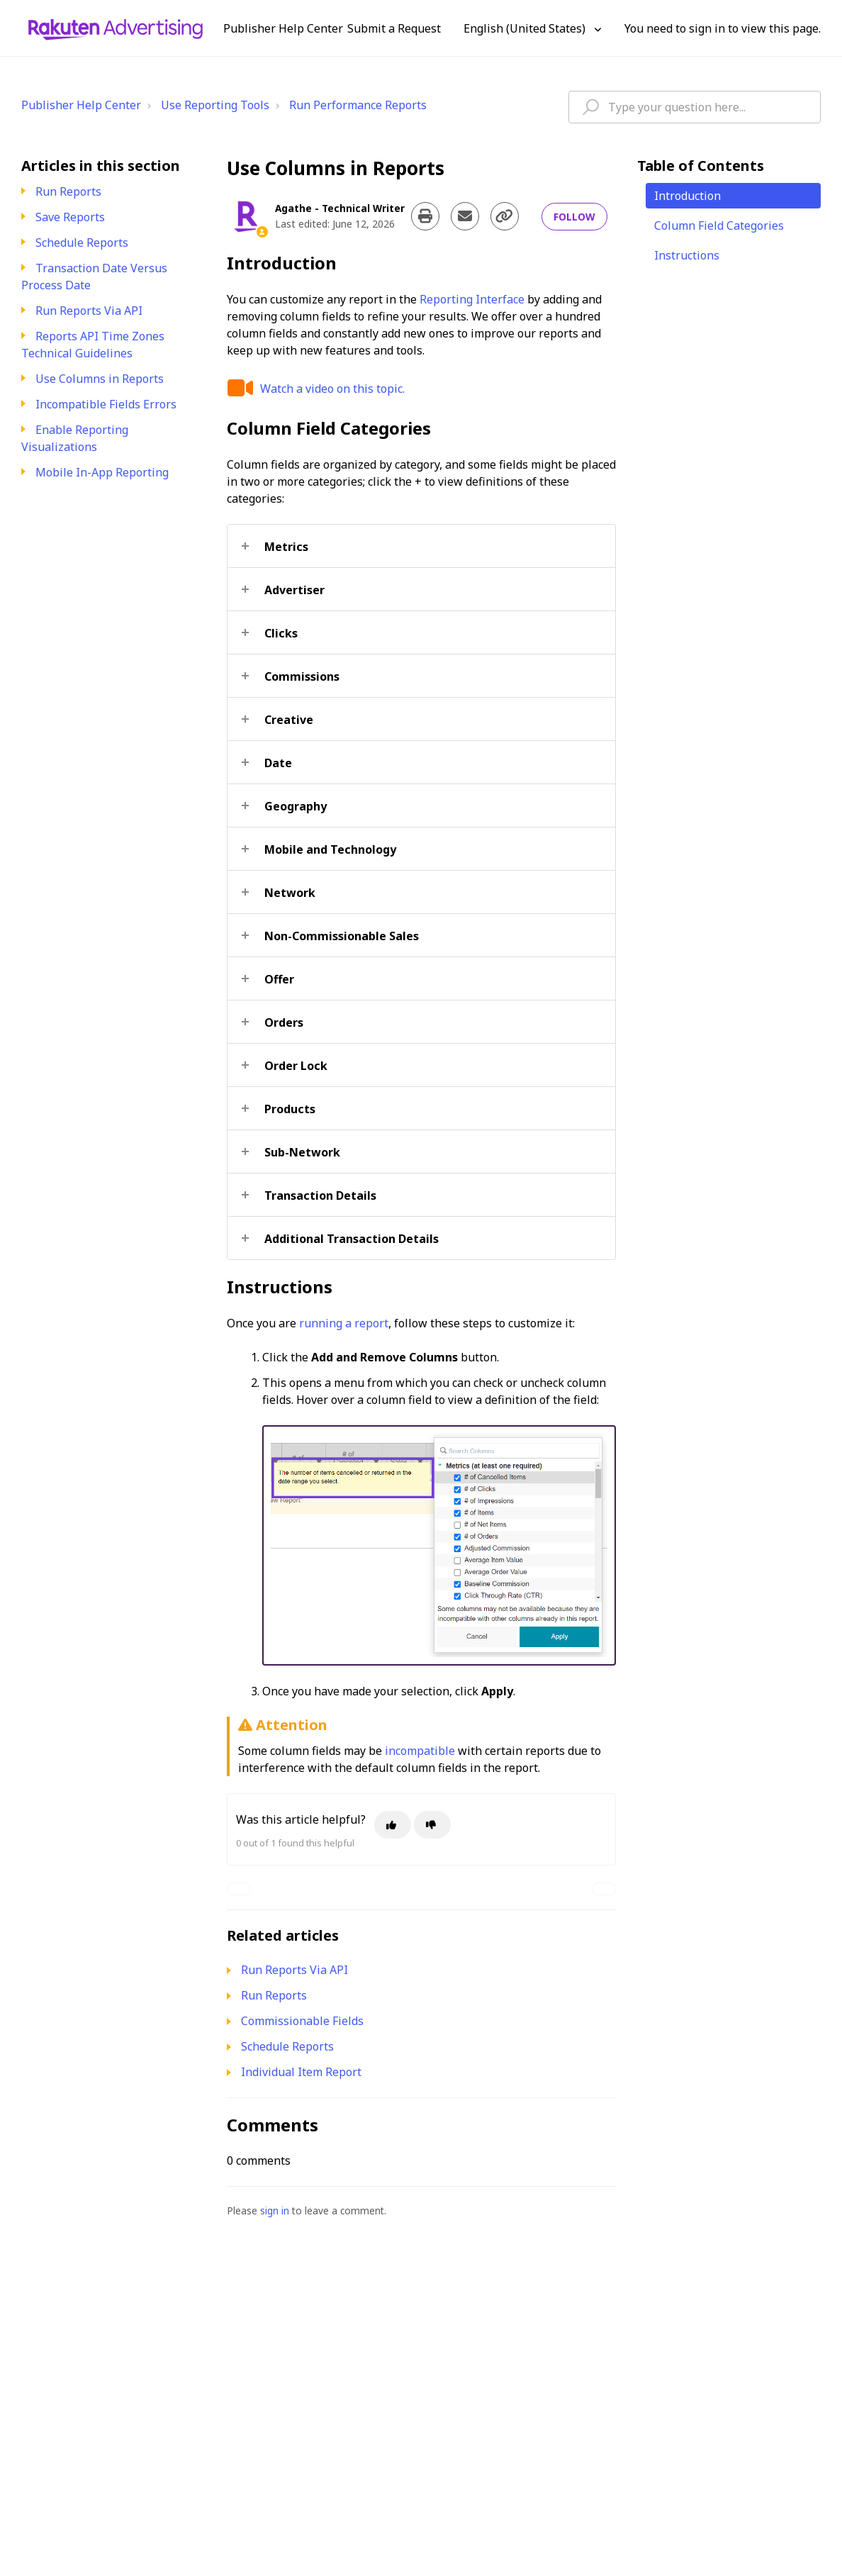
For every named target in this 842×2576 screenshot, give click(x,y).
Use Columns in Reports (99, 378)
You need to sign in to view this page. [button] (722, 28)
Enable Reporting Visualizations (74, 438)
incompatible (420, 1750)
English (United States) (526, 28)
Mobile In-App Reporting (102, 472)
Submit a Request (394, 28)
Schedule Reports (81, 242)
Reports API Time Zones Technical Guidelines (92, 344)
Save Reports (70, 217)
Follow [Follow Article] (574, 216)
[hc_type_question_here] (694, 107)
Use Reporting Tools (215, 105)
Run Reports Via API (88, 310)
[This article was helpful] (392, 1825)
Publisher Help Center (81, 105)
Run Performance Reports (358, 105)
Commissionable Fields (302, 2021)
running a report (343, 1323)
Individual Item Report (301, 2072)
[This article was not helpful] (432, 1825)
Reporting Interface (472, 299)
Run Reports (68, 191)
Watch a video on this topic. (332, 388)
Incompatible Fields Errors (105, 404)
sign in (274, 2210)
